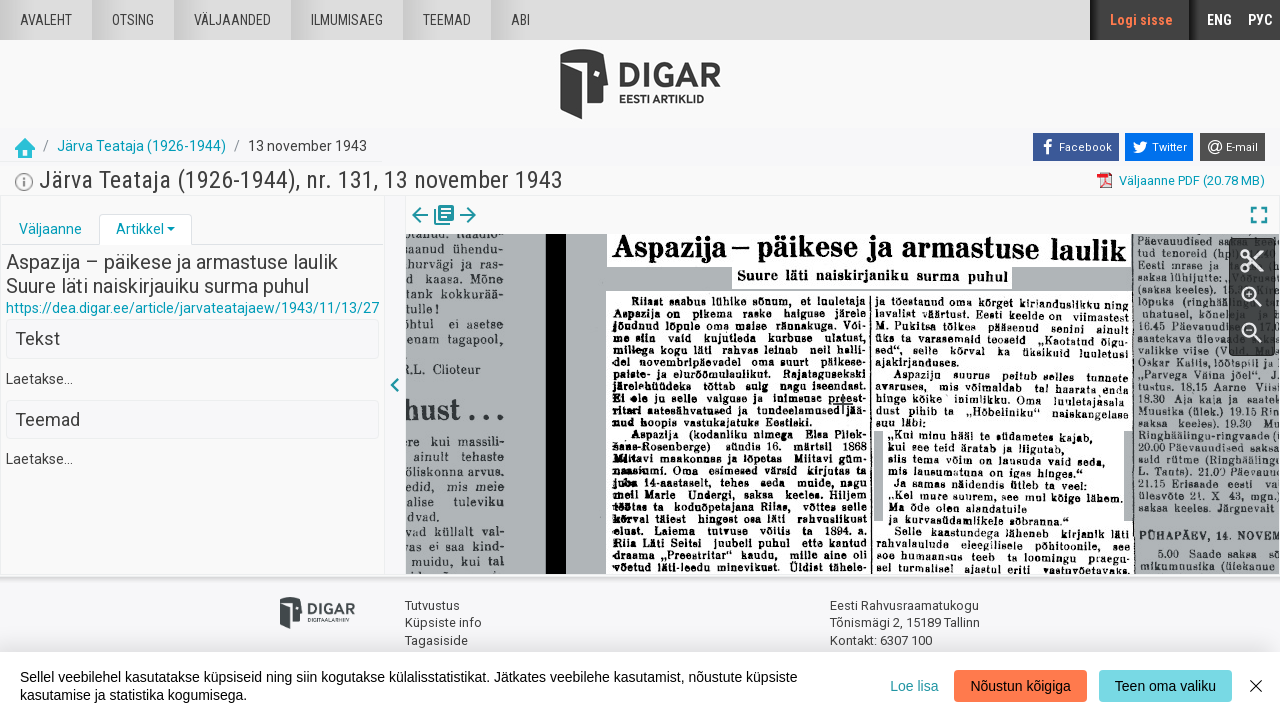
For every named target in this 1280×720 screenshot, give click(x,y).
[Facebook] (1076, 147)
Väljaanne (50, 229)
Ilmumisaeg (347, 20)
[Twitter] (1159, 147)
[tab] (50, 229)
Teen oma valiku (1165, 686)
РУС (1260, 20)
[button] (171, 229)
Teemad (447, 20)
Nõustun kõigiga (1020, 686)
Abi (520, 20)
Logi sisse (1141, 20)
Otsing (133, 20)
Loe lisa (914, 686)
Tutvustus (432, 605)
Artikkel (140, 229)
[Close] (1256, 686)
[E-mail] (1232, 147)
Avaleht (46, 20)
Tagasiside (436, 640)
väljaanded (232, 20)
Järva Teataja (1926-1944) (141, 146)
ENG (1219, 20)
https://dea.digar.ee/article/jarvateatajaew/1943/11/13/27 (192, 308)
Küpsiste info (443, 622)
